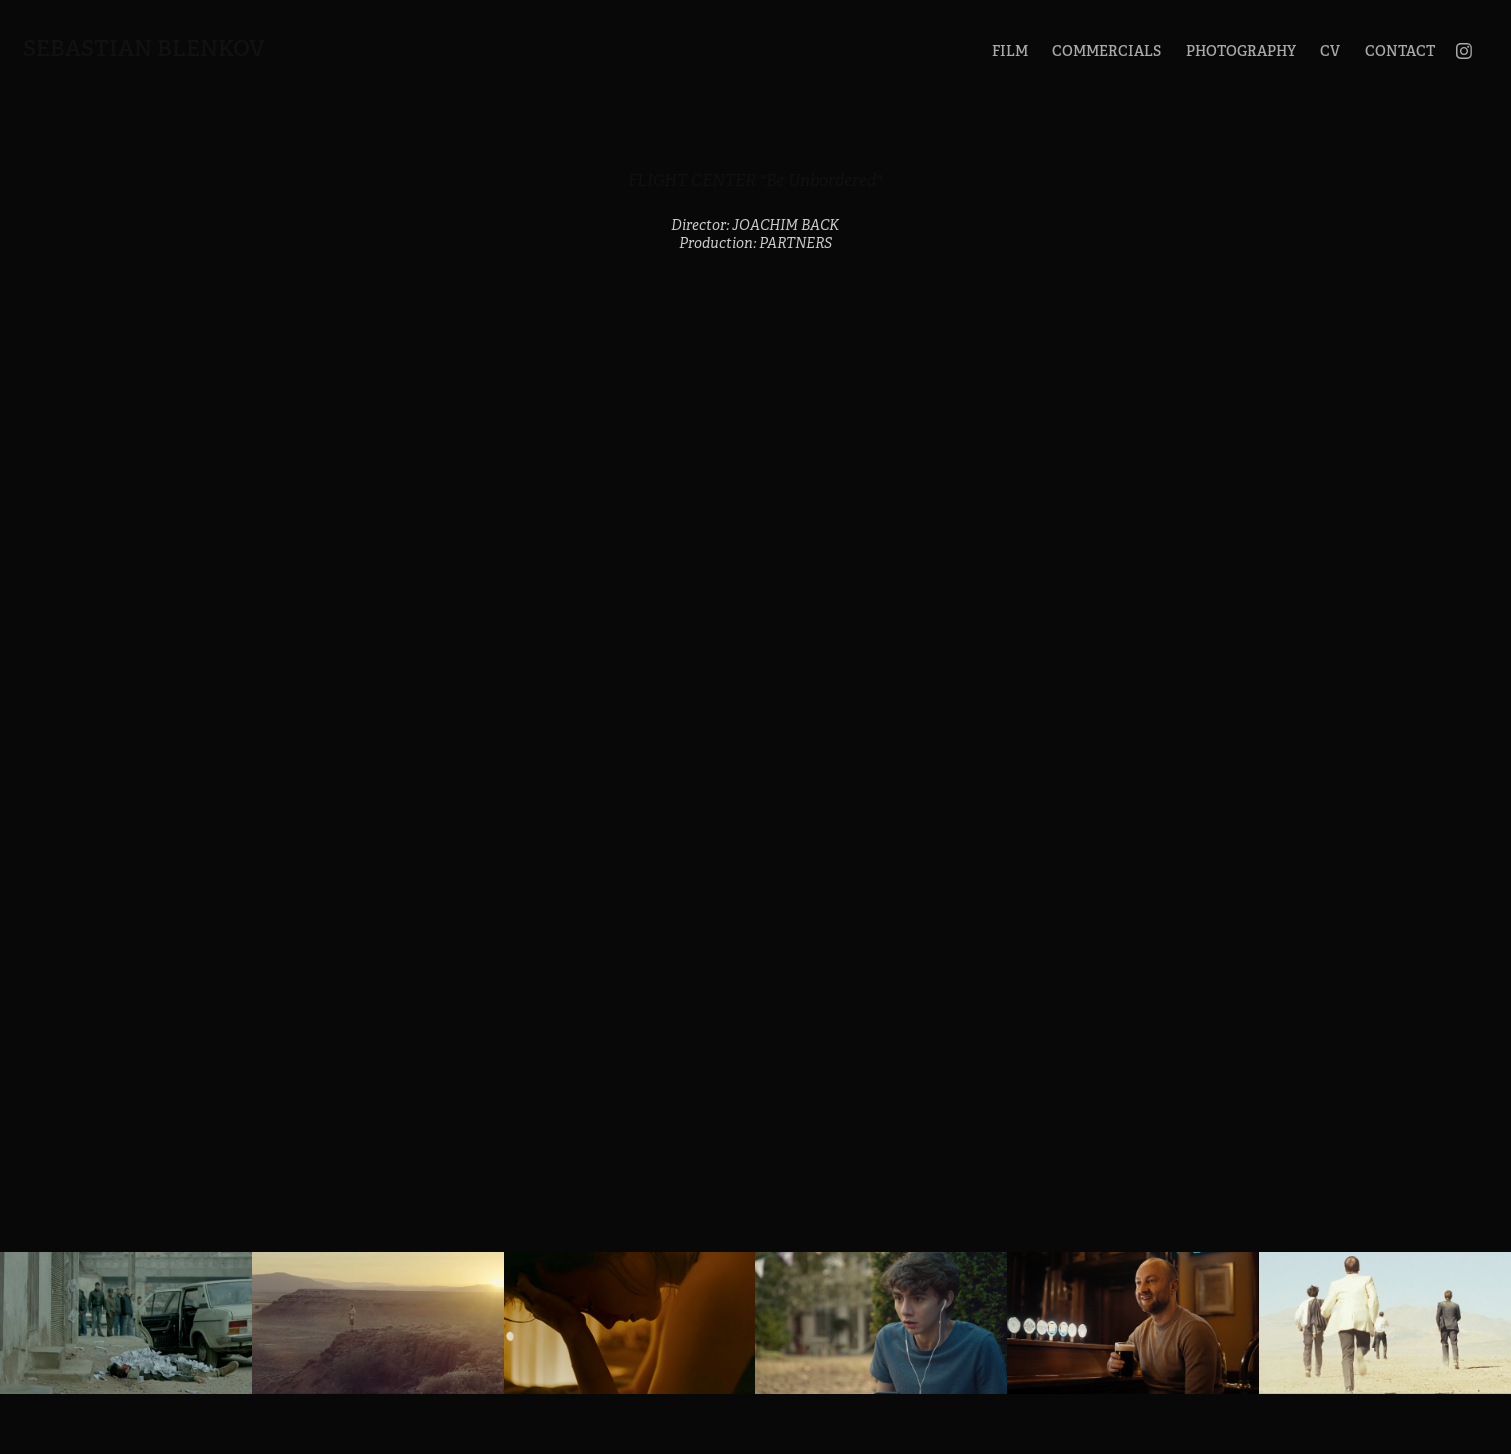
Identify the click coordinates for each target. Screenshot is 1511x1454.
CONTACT (1400, 51)
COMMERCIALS (1106, 51)
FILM (1010, 51)
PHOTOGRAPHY (1241, 51)
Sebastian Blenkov (144, 48)
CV (1330, 51)
